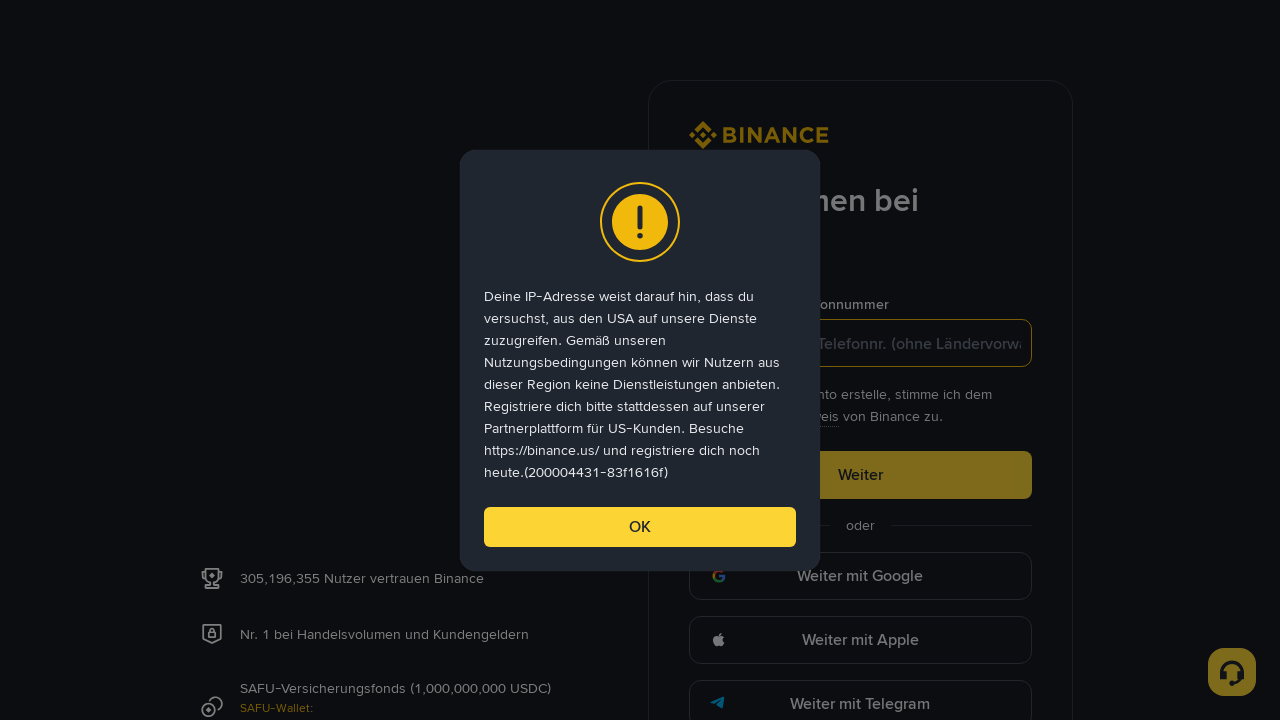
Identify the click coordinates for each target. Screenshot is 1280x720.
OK (640, 526)
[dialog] (640, 360)
